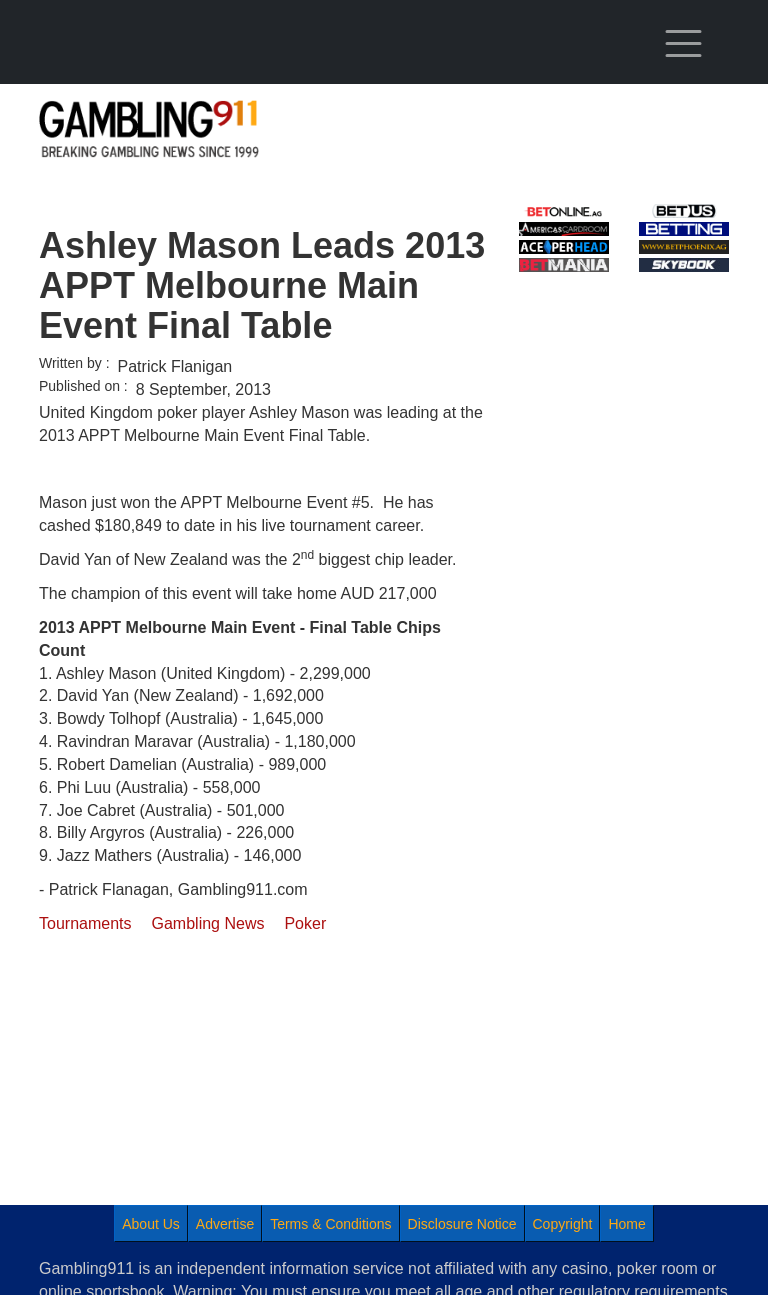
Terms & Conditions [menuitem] (330, 1224)
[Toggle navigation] (684, 44)
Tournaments (85, 923)
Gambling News (208, 923)
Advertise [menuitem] (225, 1224)
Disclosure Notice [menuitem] (462, 1224)
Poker (305, 923)
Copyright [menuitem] (563, 1224)
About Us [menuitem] (151, 1224)
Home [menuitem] (626, 1224)
